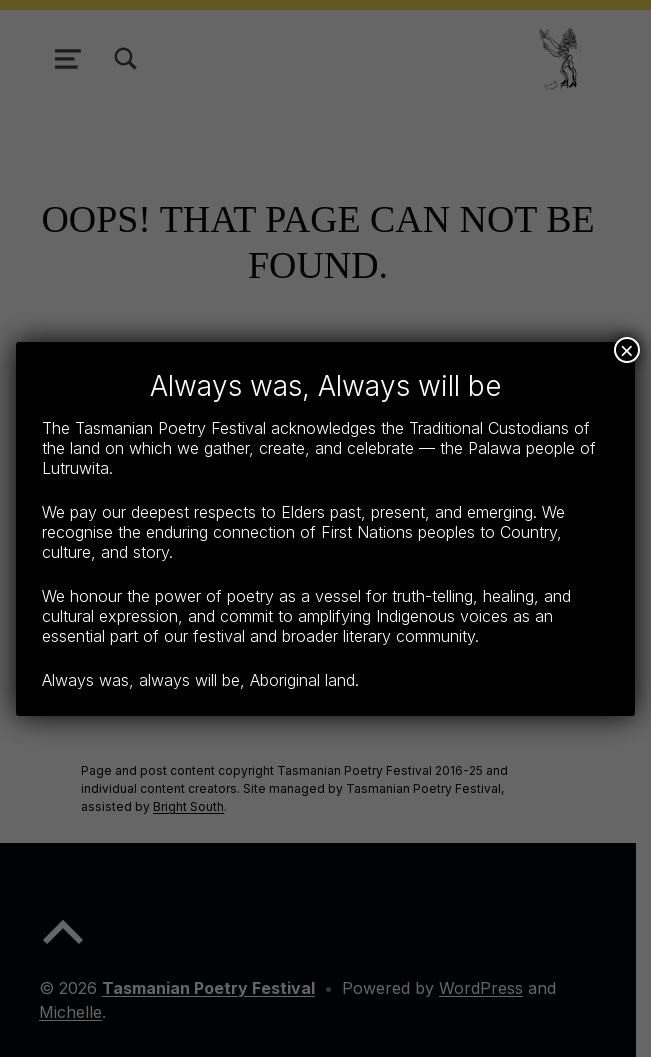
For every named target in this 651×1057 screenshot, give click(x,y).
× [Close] (627, 350)
